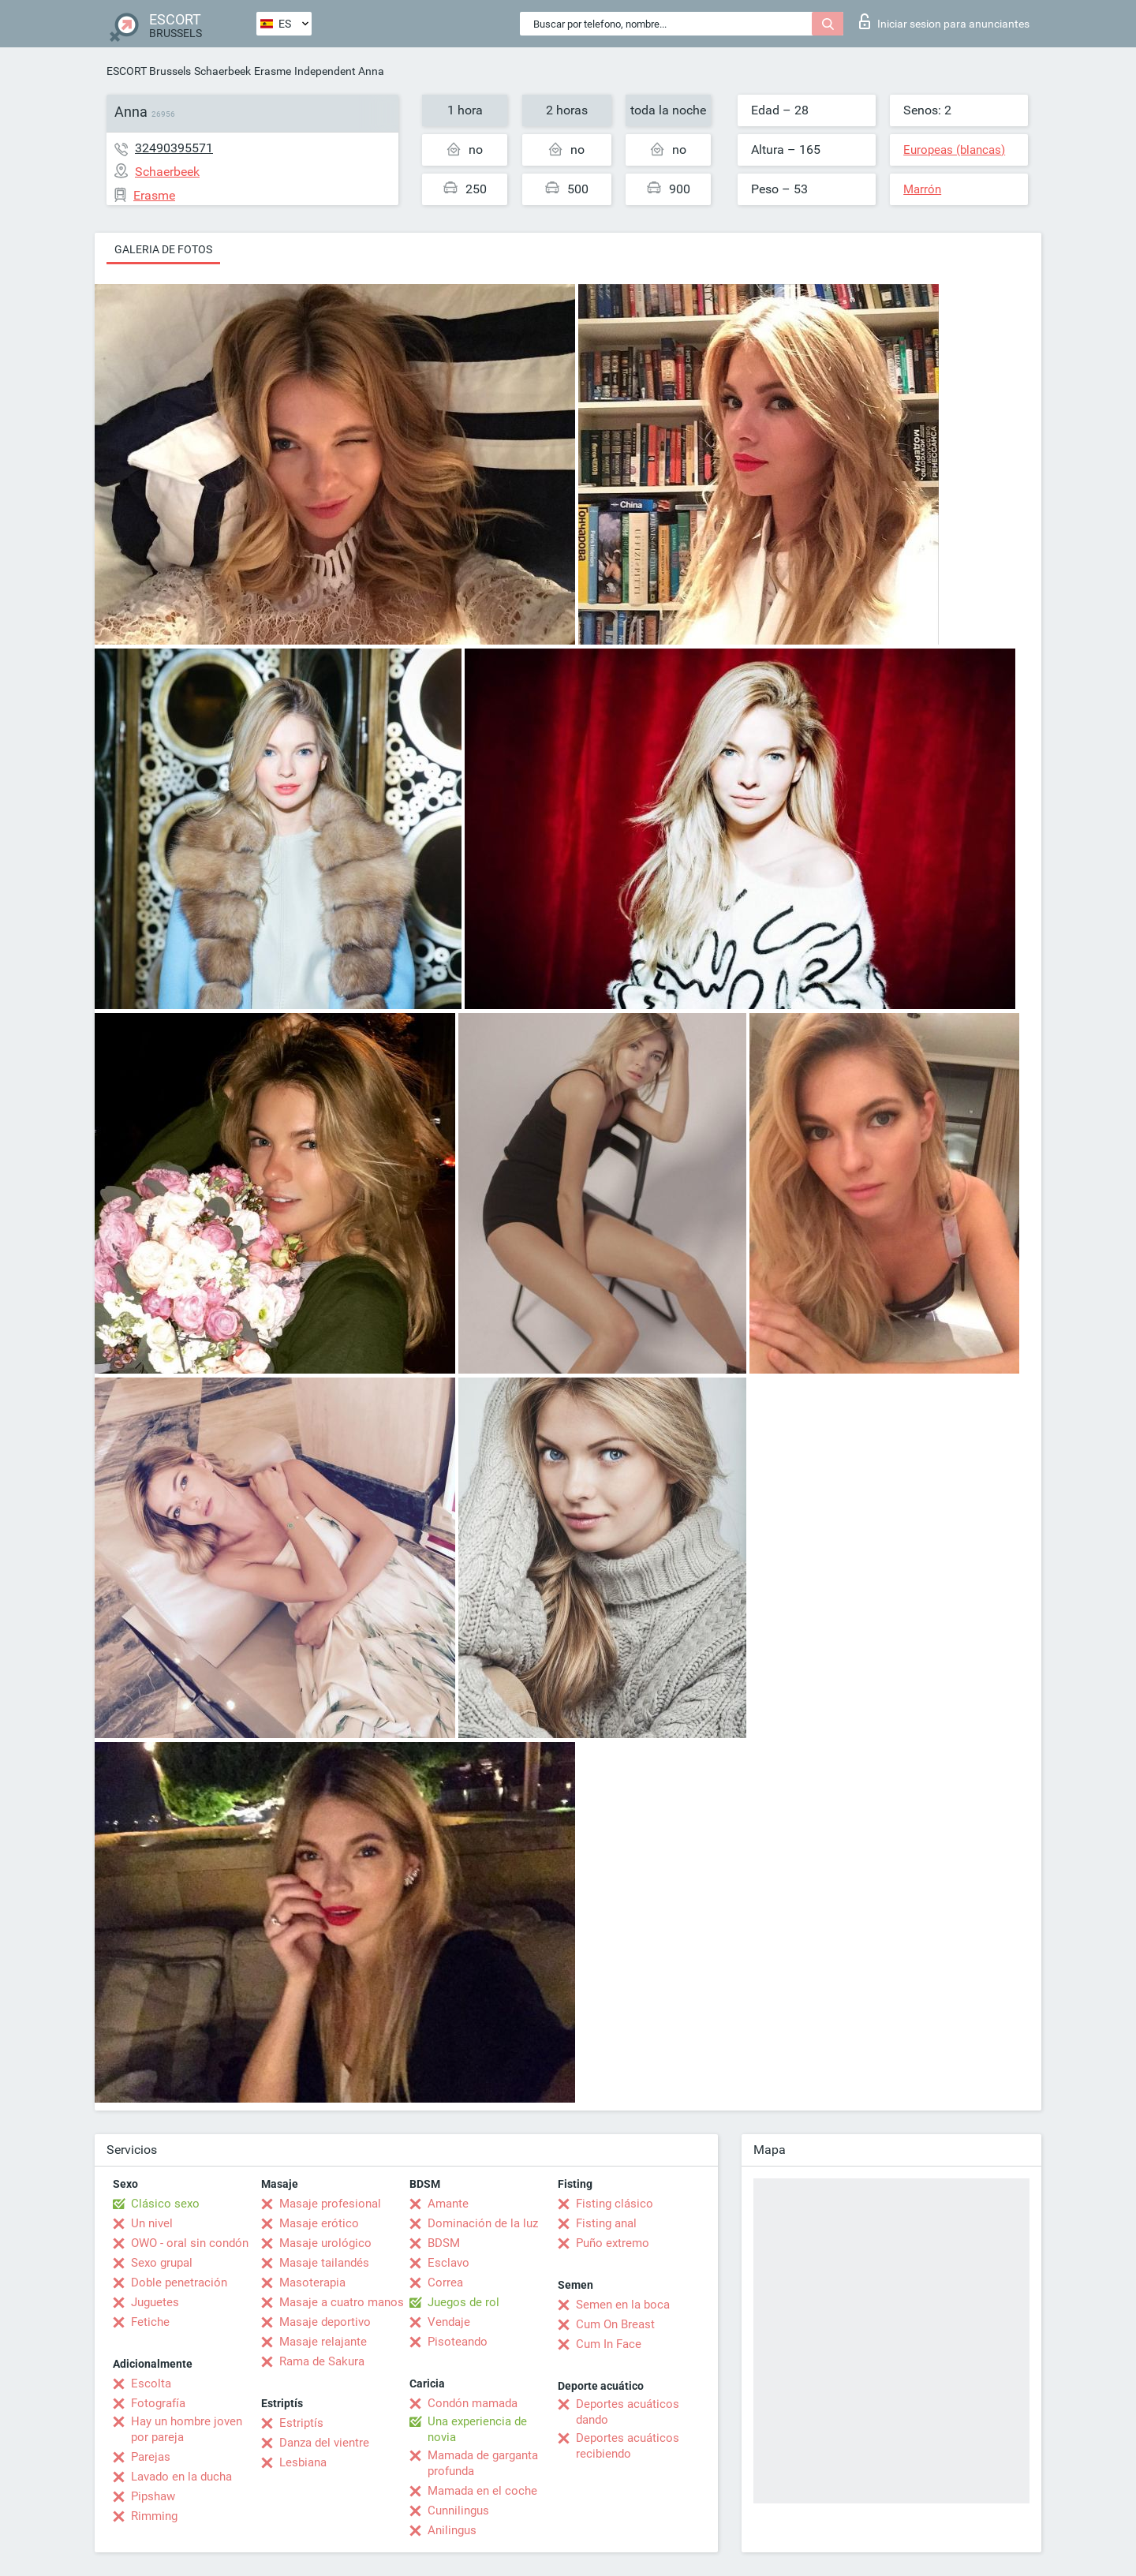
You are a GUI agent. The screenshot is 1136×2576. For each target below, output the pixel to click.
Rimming (154, 2516)
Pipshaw (153, 2496)
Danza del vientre (324, 2443)
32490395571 (174, 147)
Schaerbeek (222, 71)
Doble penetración (179, 2282)
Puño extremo (612, 2243)
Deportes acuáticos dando (627, 2412)
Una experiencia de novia (477, 2429)
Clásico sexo (165, 2204)
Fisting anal (606, 2223)
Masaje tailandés (324, 2263)
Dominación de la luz (483, 2223)
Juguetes (155, 2302)
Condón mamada (473, 2403)
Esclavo (448, 2263)
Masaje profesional (330, 2204)
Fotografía (158, 2403)
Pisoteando (458, 2342)
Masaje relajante (323, 2342)
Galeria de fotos (163, 249)
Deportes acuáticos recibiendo (627, 2446)
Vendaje (449, 2322)
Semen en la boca (623, 2304)
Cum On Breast (615, 2324)
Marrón (922, 189)
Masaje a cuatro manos (341, 2302)
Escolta (151, 2383)
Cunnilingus (458, 2510)
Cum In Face (608, 2344)
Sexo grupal (161, 2263)
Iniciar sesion (944, 21)
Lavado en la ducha (181, 2476)
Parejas (150, 2457)
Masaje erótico (319, 2223)
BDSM (444, 2243)
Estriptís (301, 2423)
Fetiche (150, 2322)
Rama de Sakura (321, 2361)
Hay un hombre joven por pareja (186, 2429)
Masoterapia (312, 2282)
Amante (448, 2204)
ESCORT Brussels (148, 71)
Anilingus (452, 2530)
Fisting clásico (614, 2204)
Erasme (272, 71)
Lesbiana (303, 2462)
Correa (445, 2282)
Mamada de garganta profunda (483, 2463)
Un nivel (152, 2223)
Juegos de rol (463, 2302)
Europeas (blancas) (954, 150)
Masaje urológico (325, 2243)
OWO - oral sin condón (189, 2243)
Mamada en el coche (482, 2491)
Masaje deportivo (325, 2322)
